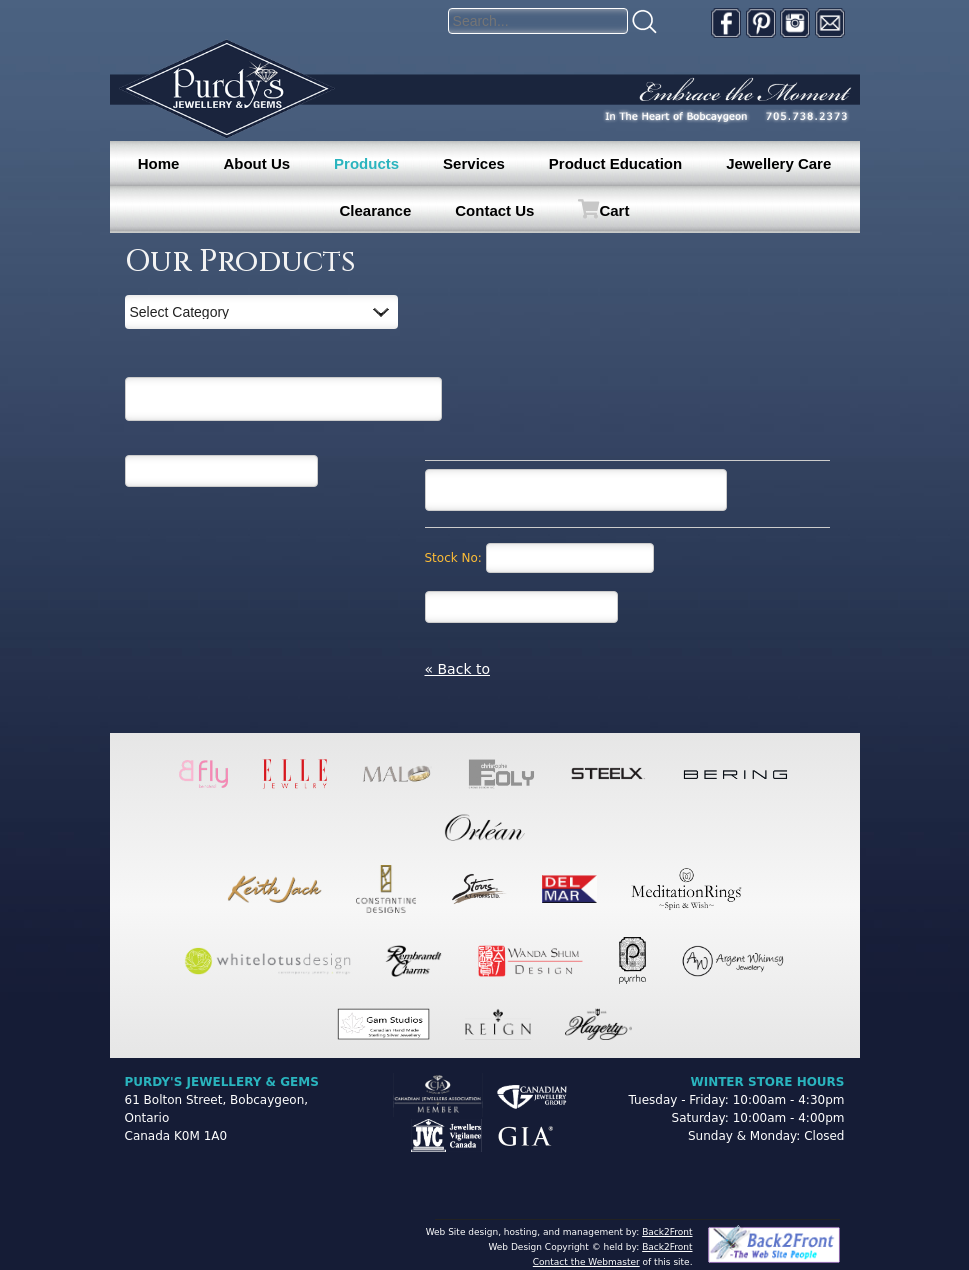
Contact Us (494, 210)
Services (474, 163)
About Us (256, 163)
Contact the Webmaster (586, 1262)
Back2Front (667, 1232)
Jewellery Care (778, 163)
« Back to (458, 669)
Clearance (376, 210)
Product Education (615, 163)
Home (159, 163)
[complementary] (824, 1160)
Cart (614, 210)
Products (366, 163)
